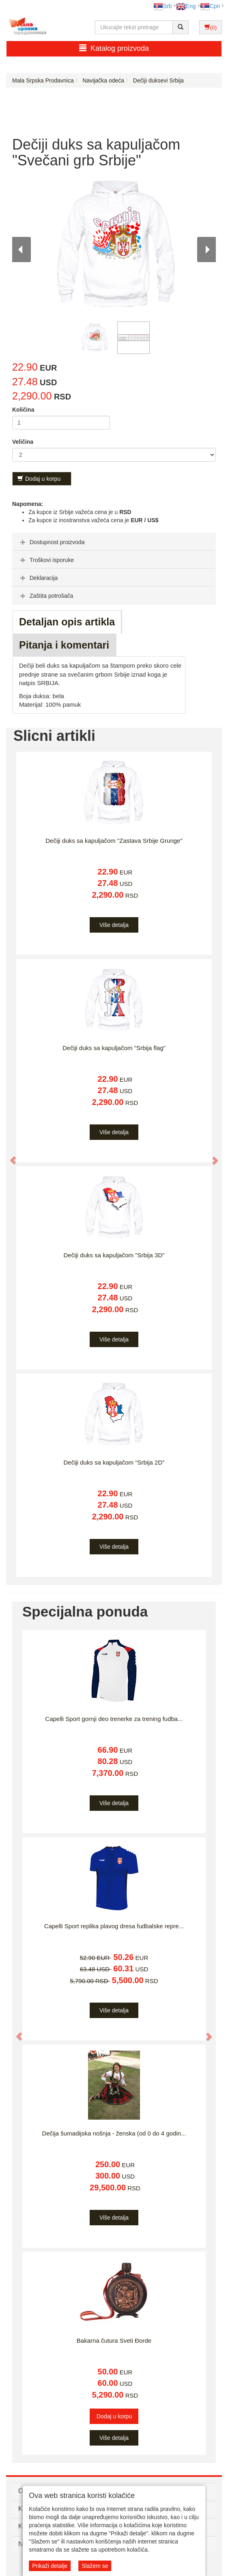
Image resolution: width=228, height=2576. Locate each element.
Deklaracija (38, 578)
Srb (162, 6)
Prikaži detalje (49, 2566)
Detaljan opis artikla (67, 621)
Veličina (22, 441)
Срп (210, 6)
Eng (186, 6)
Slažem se (95, 2566)
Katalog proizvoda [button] (114, 48)
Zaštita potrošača (45, 595)
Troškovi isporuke (46, 560)
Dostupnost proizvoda (51, 542)
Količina (23, 409)
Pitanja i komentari (64, 645)
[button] (9, 1156)
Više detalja (114, 925)
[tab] (114, 542)
